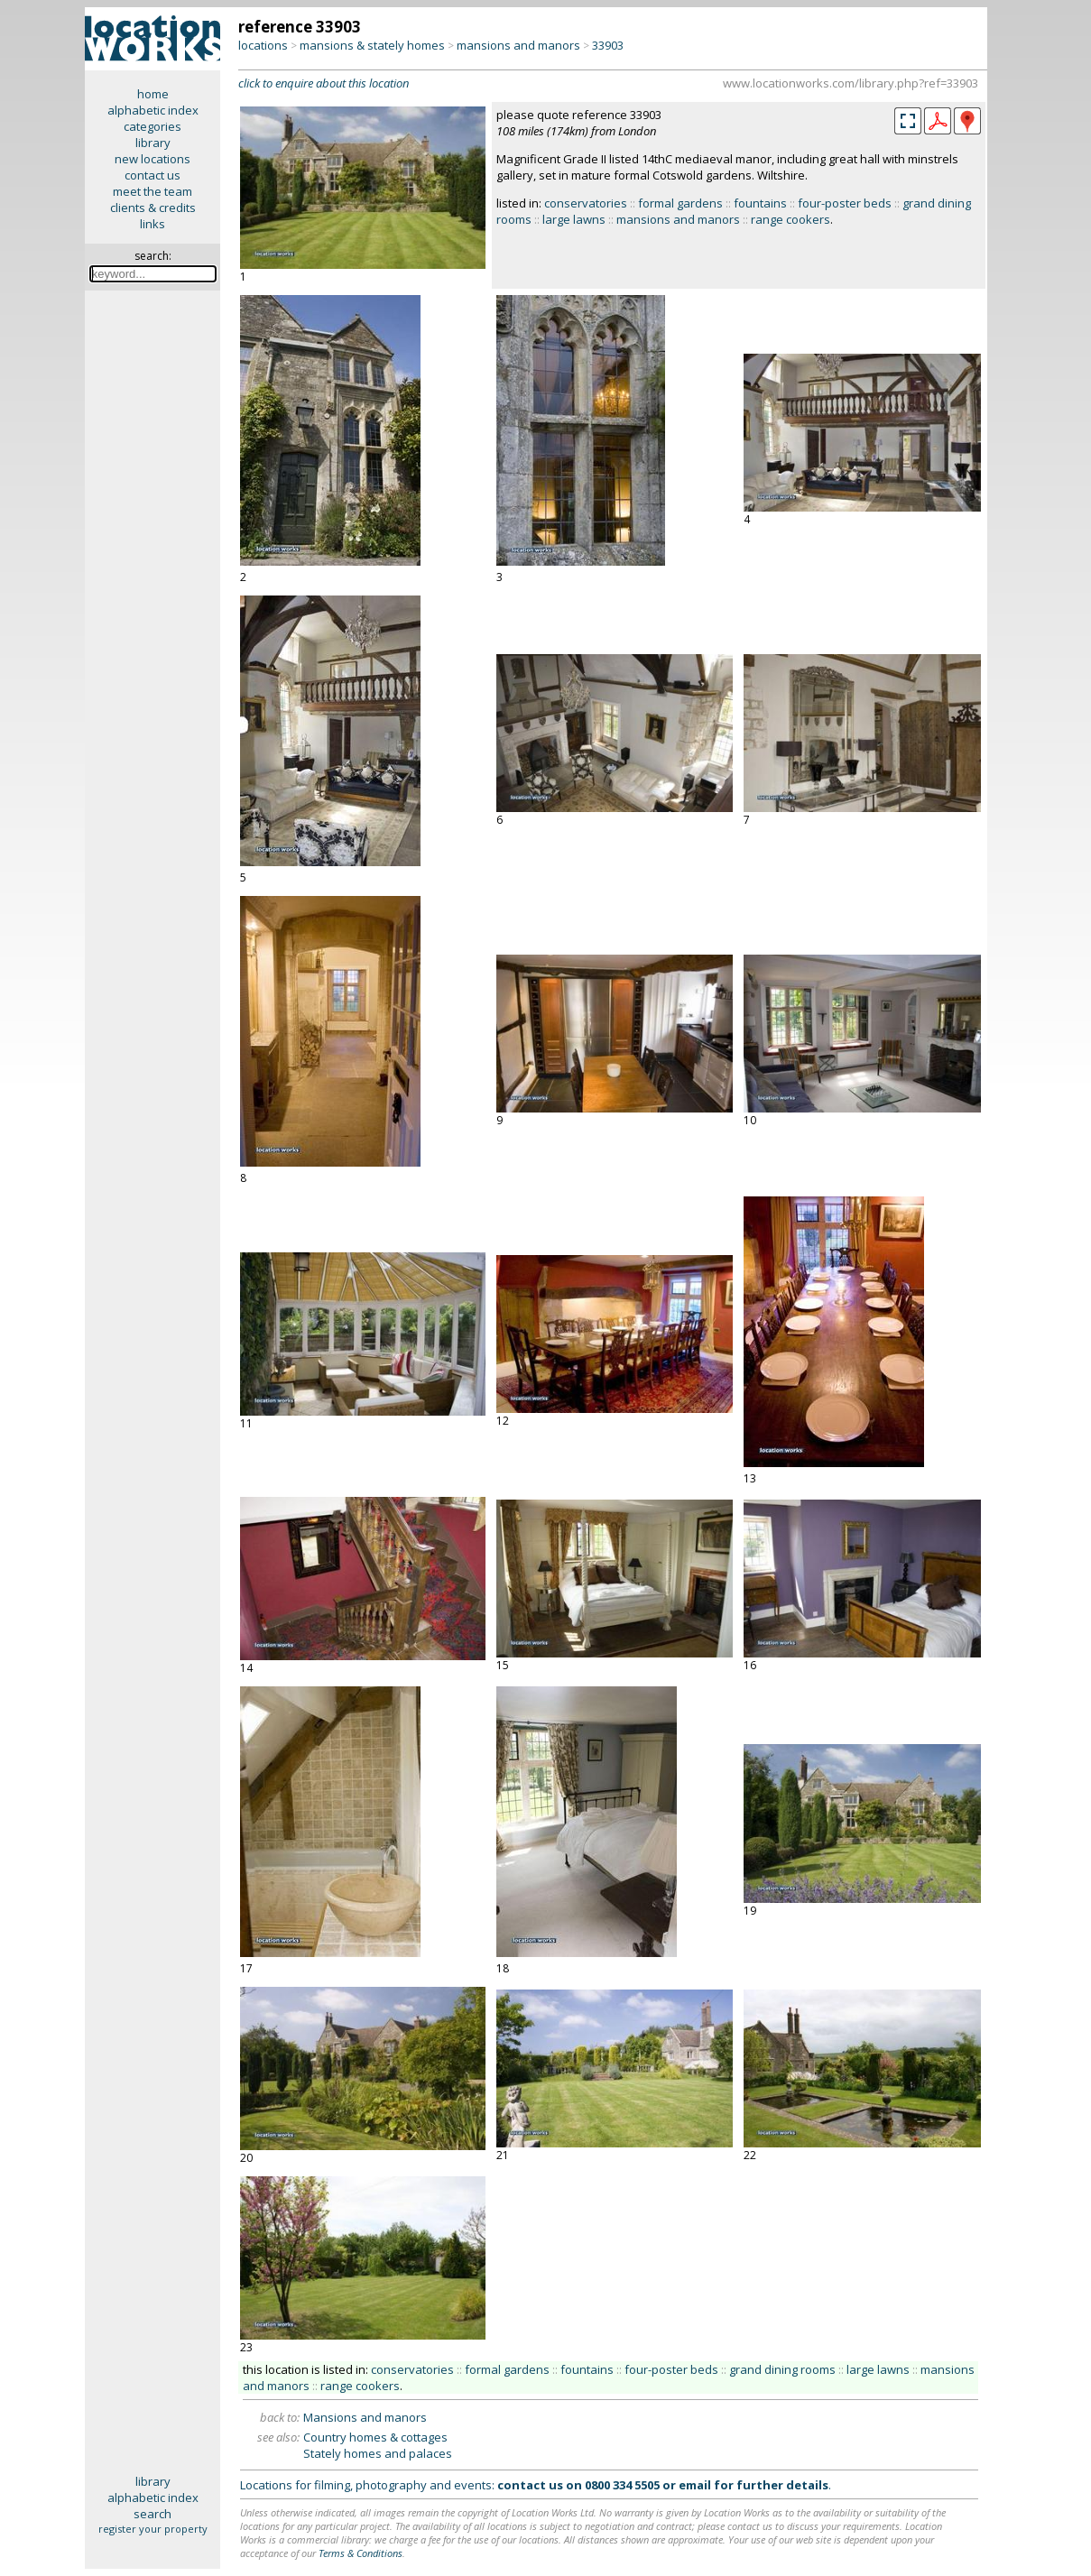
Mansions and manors (365, 2417)
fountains (760, 203)
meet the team (152, 191)
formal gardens (680, 203)
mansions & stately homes (372, 45)
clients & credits (153, 207)
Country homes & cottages (375, 2437)
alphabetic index (153, 110)
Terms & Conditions (360, 2553)
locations (263, 45)
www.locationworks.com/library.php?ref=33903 (850, 83)
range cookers (790, 219)
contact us (152, 175)
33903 (608, 45)
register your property (153, 2528)
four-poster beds (845, 203)
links (152, 224)
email (695, 2485)
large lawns (574, 219)
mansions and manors (518, 45)
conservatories (585, 203)
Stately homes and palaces (377, 2453)
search (152, 2514)
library (153, 142)
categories (152, 126)
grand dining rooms (782, 2369)
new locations (152, 159)
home (153, 94)
